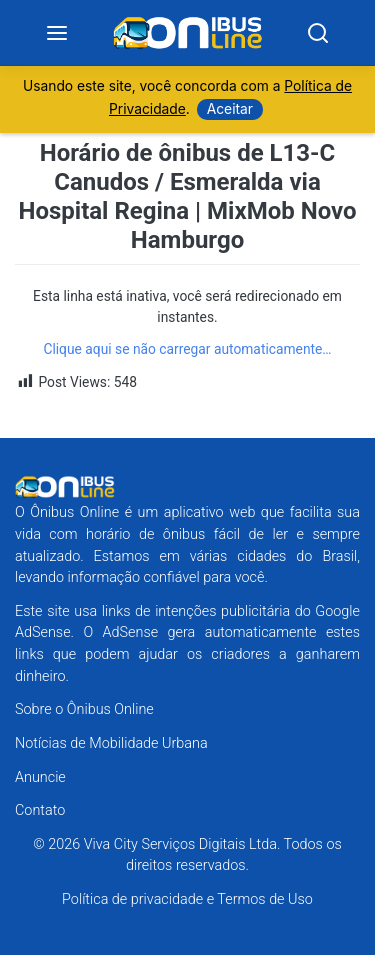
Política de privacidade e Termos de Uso (187, 899)
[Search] (318, 33)
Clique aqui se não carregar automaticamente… (187, 349)
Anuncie (40, 777)
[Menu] (57, 33)
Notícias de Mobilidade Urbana (111, 743)
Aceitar (230, 109)
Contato (40, 810)
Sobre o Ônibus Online (84, 709)
